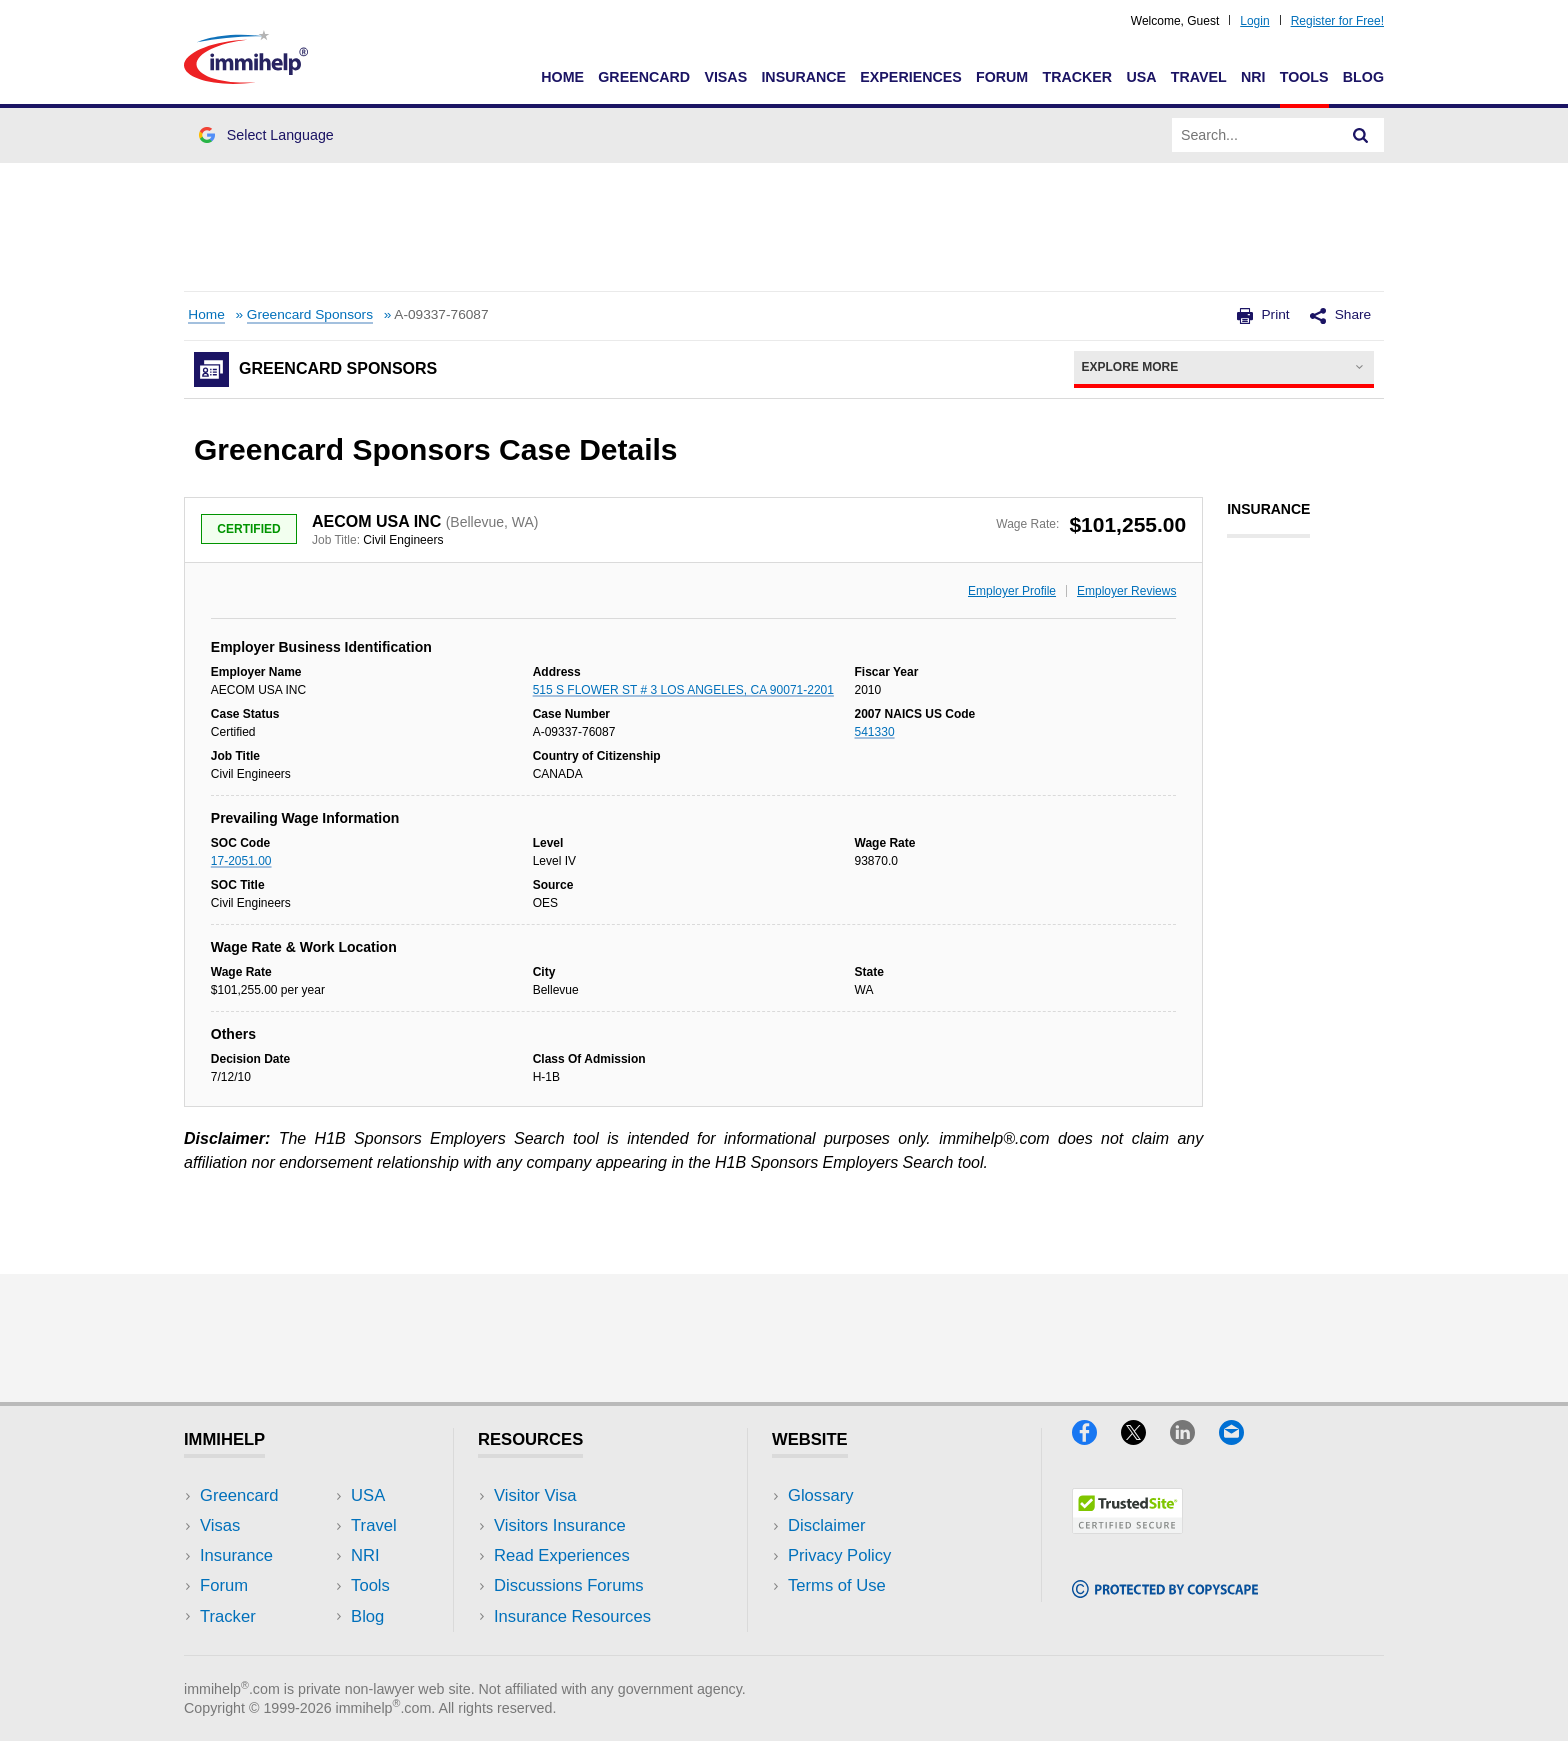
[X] (1145, 1438)
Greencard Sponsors (310, 314)
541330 (875, 732)
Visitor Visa (535, 1495)
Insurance (803, 77)
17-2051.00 (241, 861)
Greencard (644, 77)
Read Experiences (562, 1555)
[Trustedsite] (1127, 1527)
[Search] (1361, 135)
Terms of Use (837, 1585)
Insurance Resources (572, 1616)
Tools (1304, 77)
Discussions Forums (569, 1585)
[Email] (1241, 1438)
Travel (1199, 77)
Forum (1002, 77)
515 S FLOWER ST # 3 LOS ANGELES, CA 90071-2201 (683, 690)
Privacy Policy (839, 1555)
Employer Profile (1012, 591)
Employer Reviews (1126, 591)
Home (562, 77)
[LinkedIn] (1194, 1438)
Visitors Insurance (560, 1525)
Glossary (821, 1495)
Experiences (910, 77)
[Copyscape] (1165, 1591)
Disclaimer (827, 1525)
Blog (1363, 77)
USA (1141, 77)
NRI (1253, 77)
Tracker (1077, 77)
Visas (725, 77)
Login (1254, 21)
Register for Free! (1337, 21)
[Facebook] (1096, 1438)
